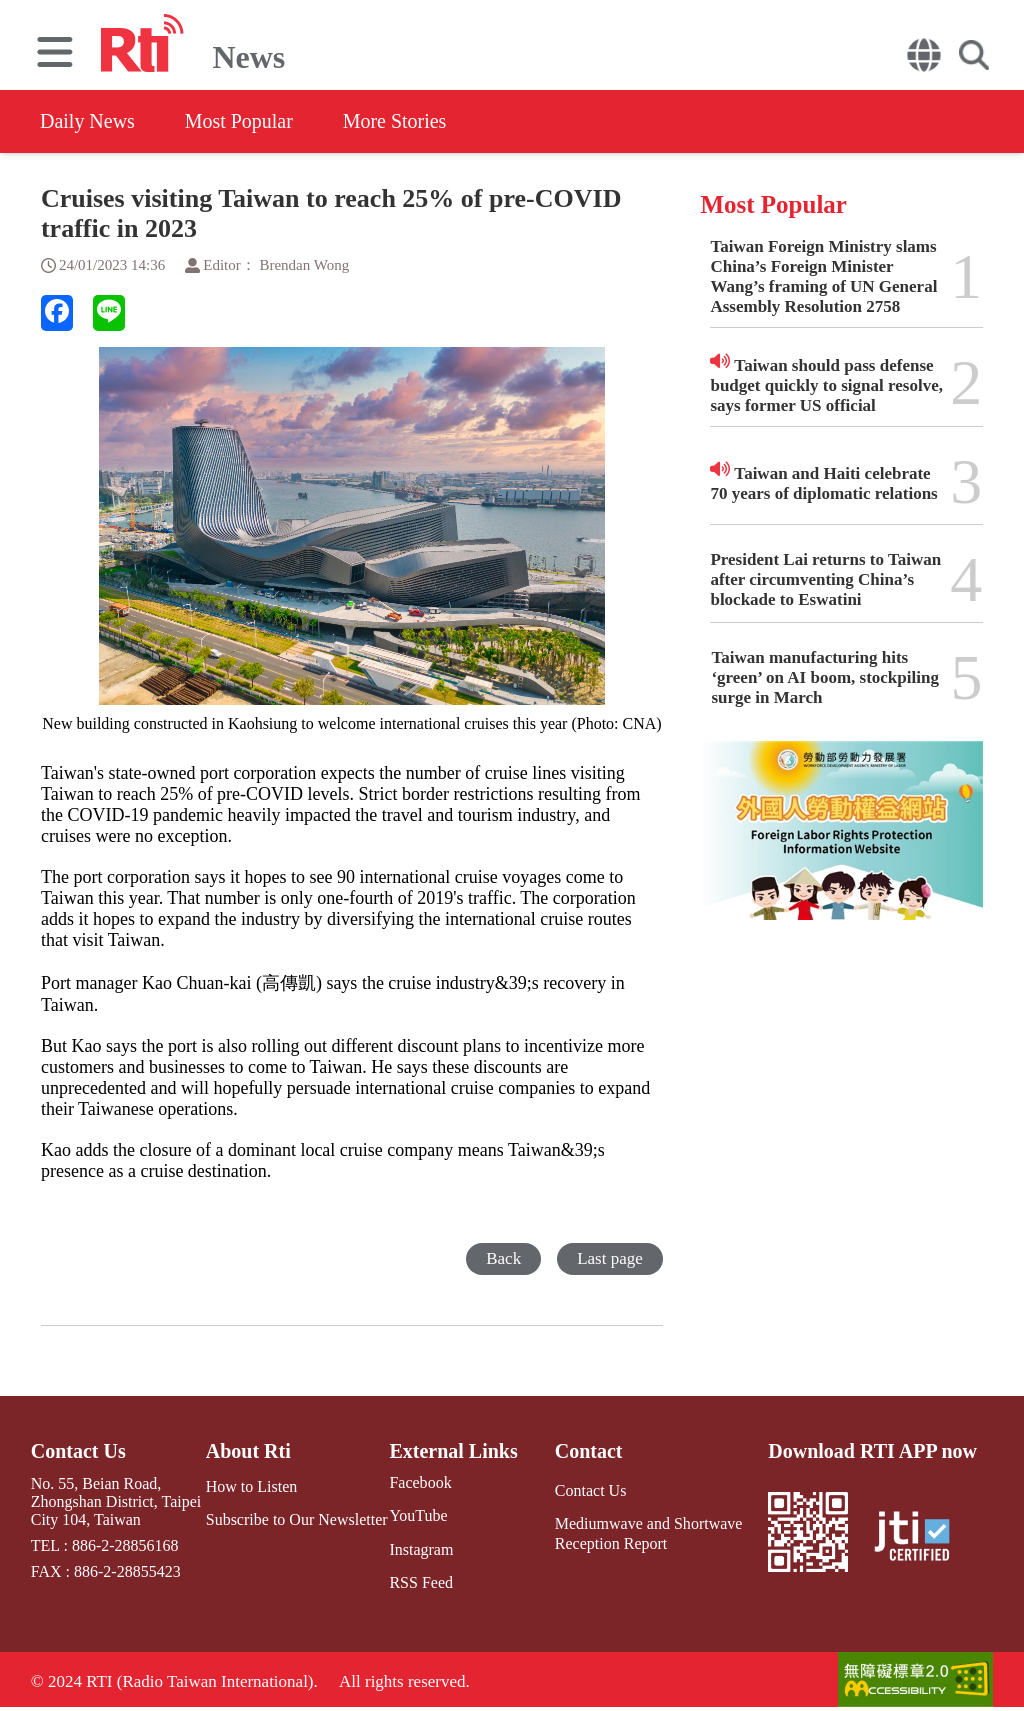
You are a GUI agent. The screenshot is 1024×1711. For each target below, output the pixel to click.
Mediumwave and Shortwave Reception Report (649, 1533)
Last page (610, 1258)
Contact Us (78, 1451)
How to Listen (252, 1486)
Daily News (87, 121)
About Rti (248, 1451)
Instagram (421, 1549)
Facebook (420, 1482)
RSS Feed (421, 1582)
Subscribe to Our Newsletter (297, 1519)
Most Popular (239, 121)
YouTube (418, 1515)
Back (503, 1258)
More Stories (395, 121)
